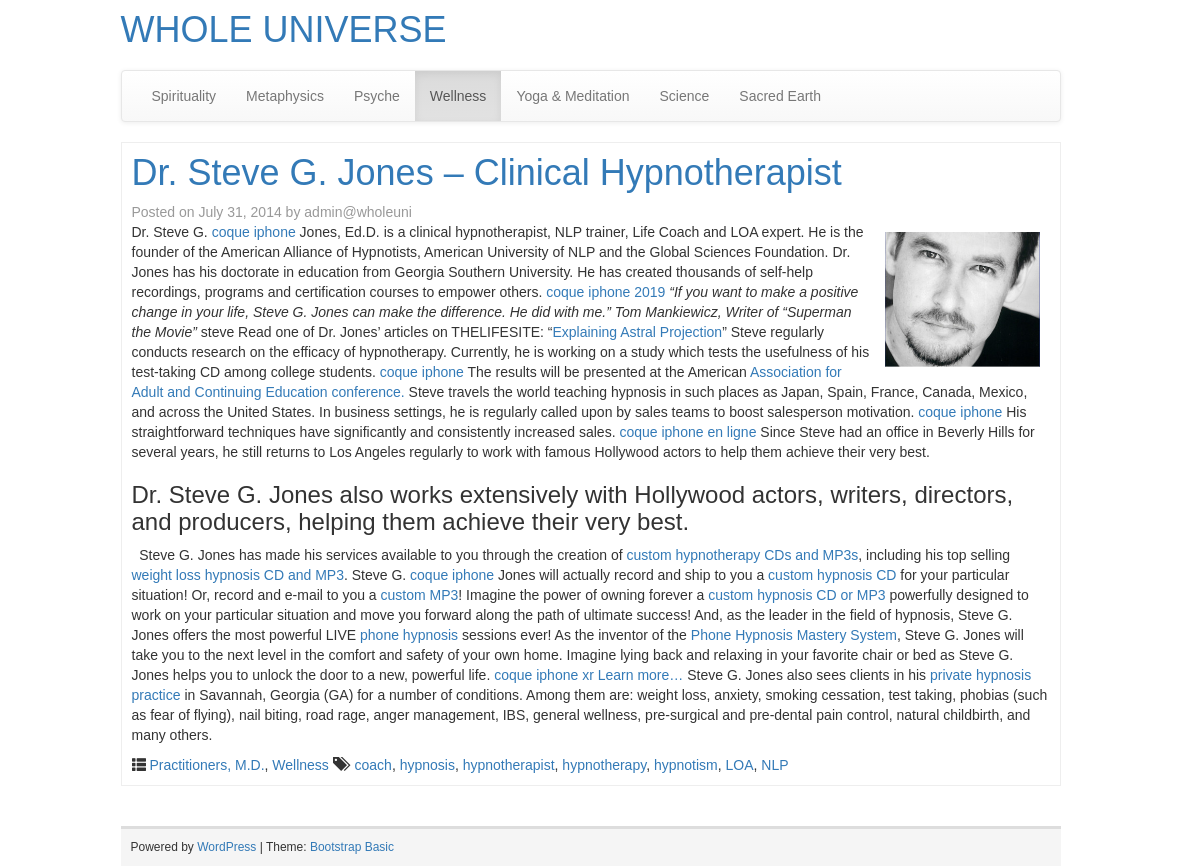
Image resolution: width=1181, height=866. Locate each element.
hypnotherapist (509, 765)
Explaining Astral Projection (637, 332)
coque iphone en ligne (687, 432)
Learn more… (641, 675)
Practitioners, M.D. (206, 765)
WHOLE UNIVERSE (284, 29)
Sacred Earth (780, 96)
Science (685, 96)
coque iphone (254, 232)
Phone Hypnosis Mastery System (794, 635)
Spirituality (184, 96)
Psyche (377, 96)
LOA (740, 765)
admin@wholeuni (358, 212)
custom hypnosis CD (832, 575)
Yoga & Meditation (572, 96)
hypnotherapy (604, 765)
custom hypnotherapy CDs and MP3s (742, 555)
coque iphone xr (544, 675)
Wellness (458, 96)
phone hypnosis (409, 635)
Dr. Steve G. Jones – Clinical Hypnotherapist (487, 172)
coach (373, 765)
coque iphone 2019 (605, 292)
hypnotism (686, 765)
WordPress (226, 847)
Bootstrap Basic (352, 847)
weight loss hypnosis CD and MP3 (238, 575)
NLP (774, 765)
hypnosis (427, 765)
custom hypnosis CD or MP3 (796, 595)
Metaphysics (285, 96)
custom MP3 (420, 595)
